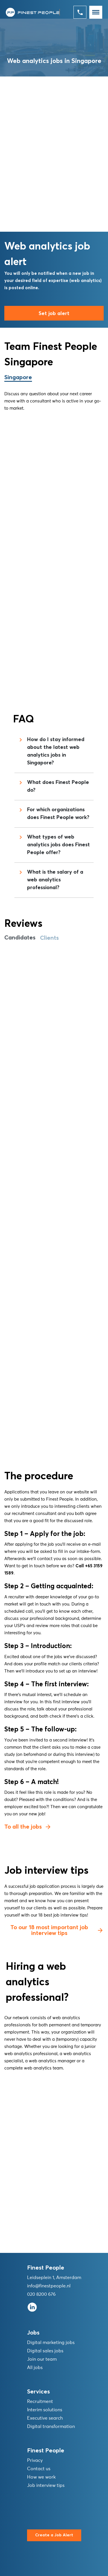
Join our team (42, 2359)
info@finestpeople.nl (49, 2286)
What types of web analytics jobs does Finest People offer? (53, 845)
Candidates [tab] (19, 938)
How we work (41, 2477)
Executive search (45, 2418)
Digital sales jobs (45, 2351)
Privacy (35, 2460)
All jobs (35, 2367)
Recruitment (40, 2401)
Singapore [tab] (18, 377)
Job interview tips (46, 2485)
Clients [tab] (49, 938)
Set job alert (54, 313)
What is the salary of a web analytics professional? (50, 880)
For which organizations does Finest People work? (53, 813)
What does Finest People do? (53, 786)
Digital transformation (51, 2426)
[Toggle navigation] (95, 12)
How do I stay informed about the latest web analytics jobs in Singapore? (50, 751)
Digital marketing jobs (51, 2342)
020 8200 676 (41, 2294)
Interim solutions (44, 2410)
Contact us (38, 2468)
